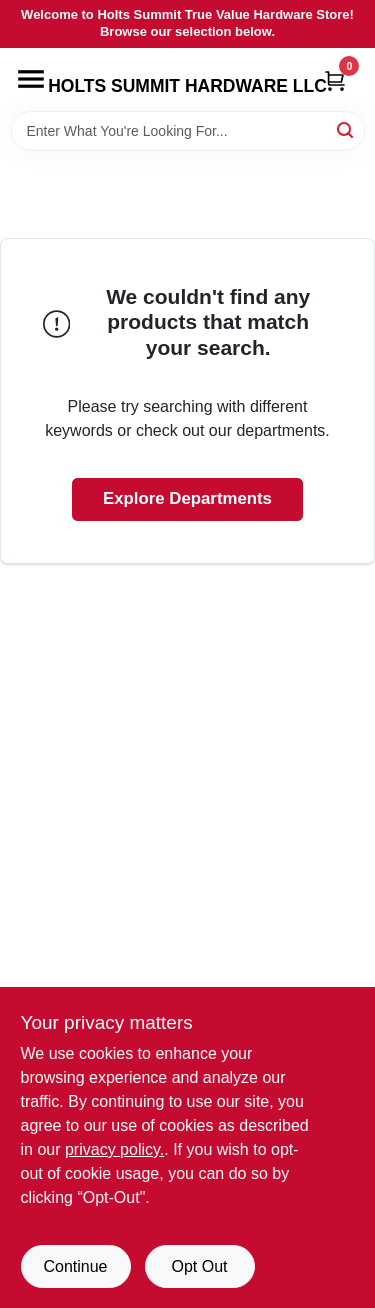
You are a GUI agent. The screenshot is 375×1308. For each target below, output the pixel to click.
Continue (75, 1266)
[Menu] (31, 79)
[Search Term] (188, 131)
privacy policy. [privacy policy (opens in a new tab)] (114, 1149)
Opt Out (199, 1266)
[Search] (346, 129)
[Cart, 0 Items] (335, 80)
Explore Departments (187, 498)
